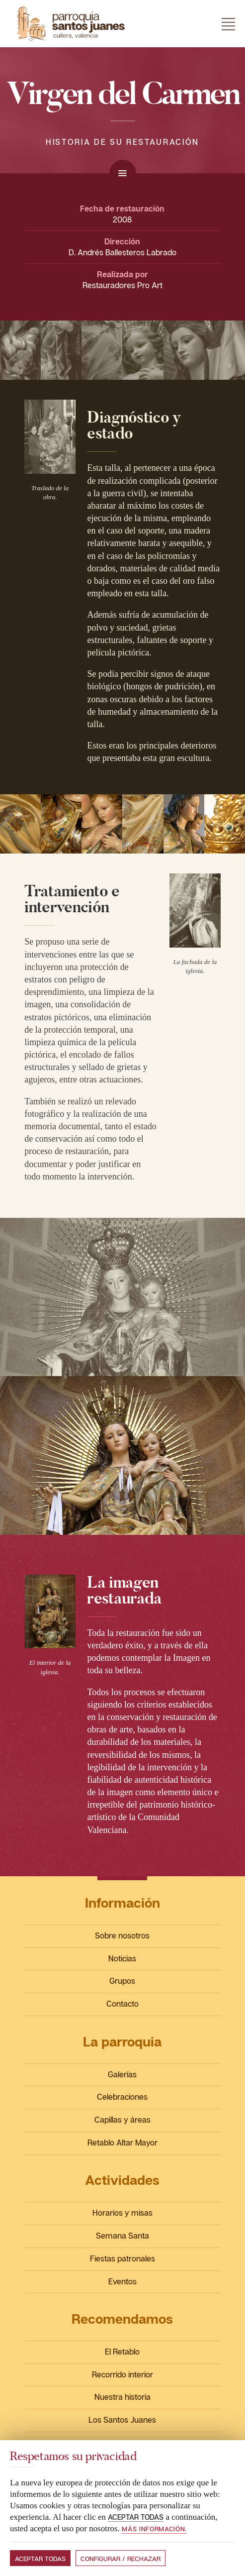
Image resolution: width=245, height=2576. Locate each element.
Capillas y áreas (122, 2120)
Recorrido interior (122, 2374)
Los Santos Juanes (122, 2420)
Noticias (122, 1958)
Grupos (122, 1981)
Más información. (154, 2529)
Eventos (122, 2281)
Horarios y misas (122, 2213)
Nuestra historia (122, 2397)
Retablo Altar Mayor (122, 2142)
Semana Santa (122, 2236)
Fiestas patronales (122, 2258)
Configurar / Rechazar (121, 2559)
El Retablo (122, 2352)
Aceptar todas (40, 2559)
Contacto (122, 2004)
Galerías (122, 2074)
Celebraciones (122, 2097)
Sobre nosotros (122, 1935)
